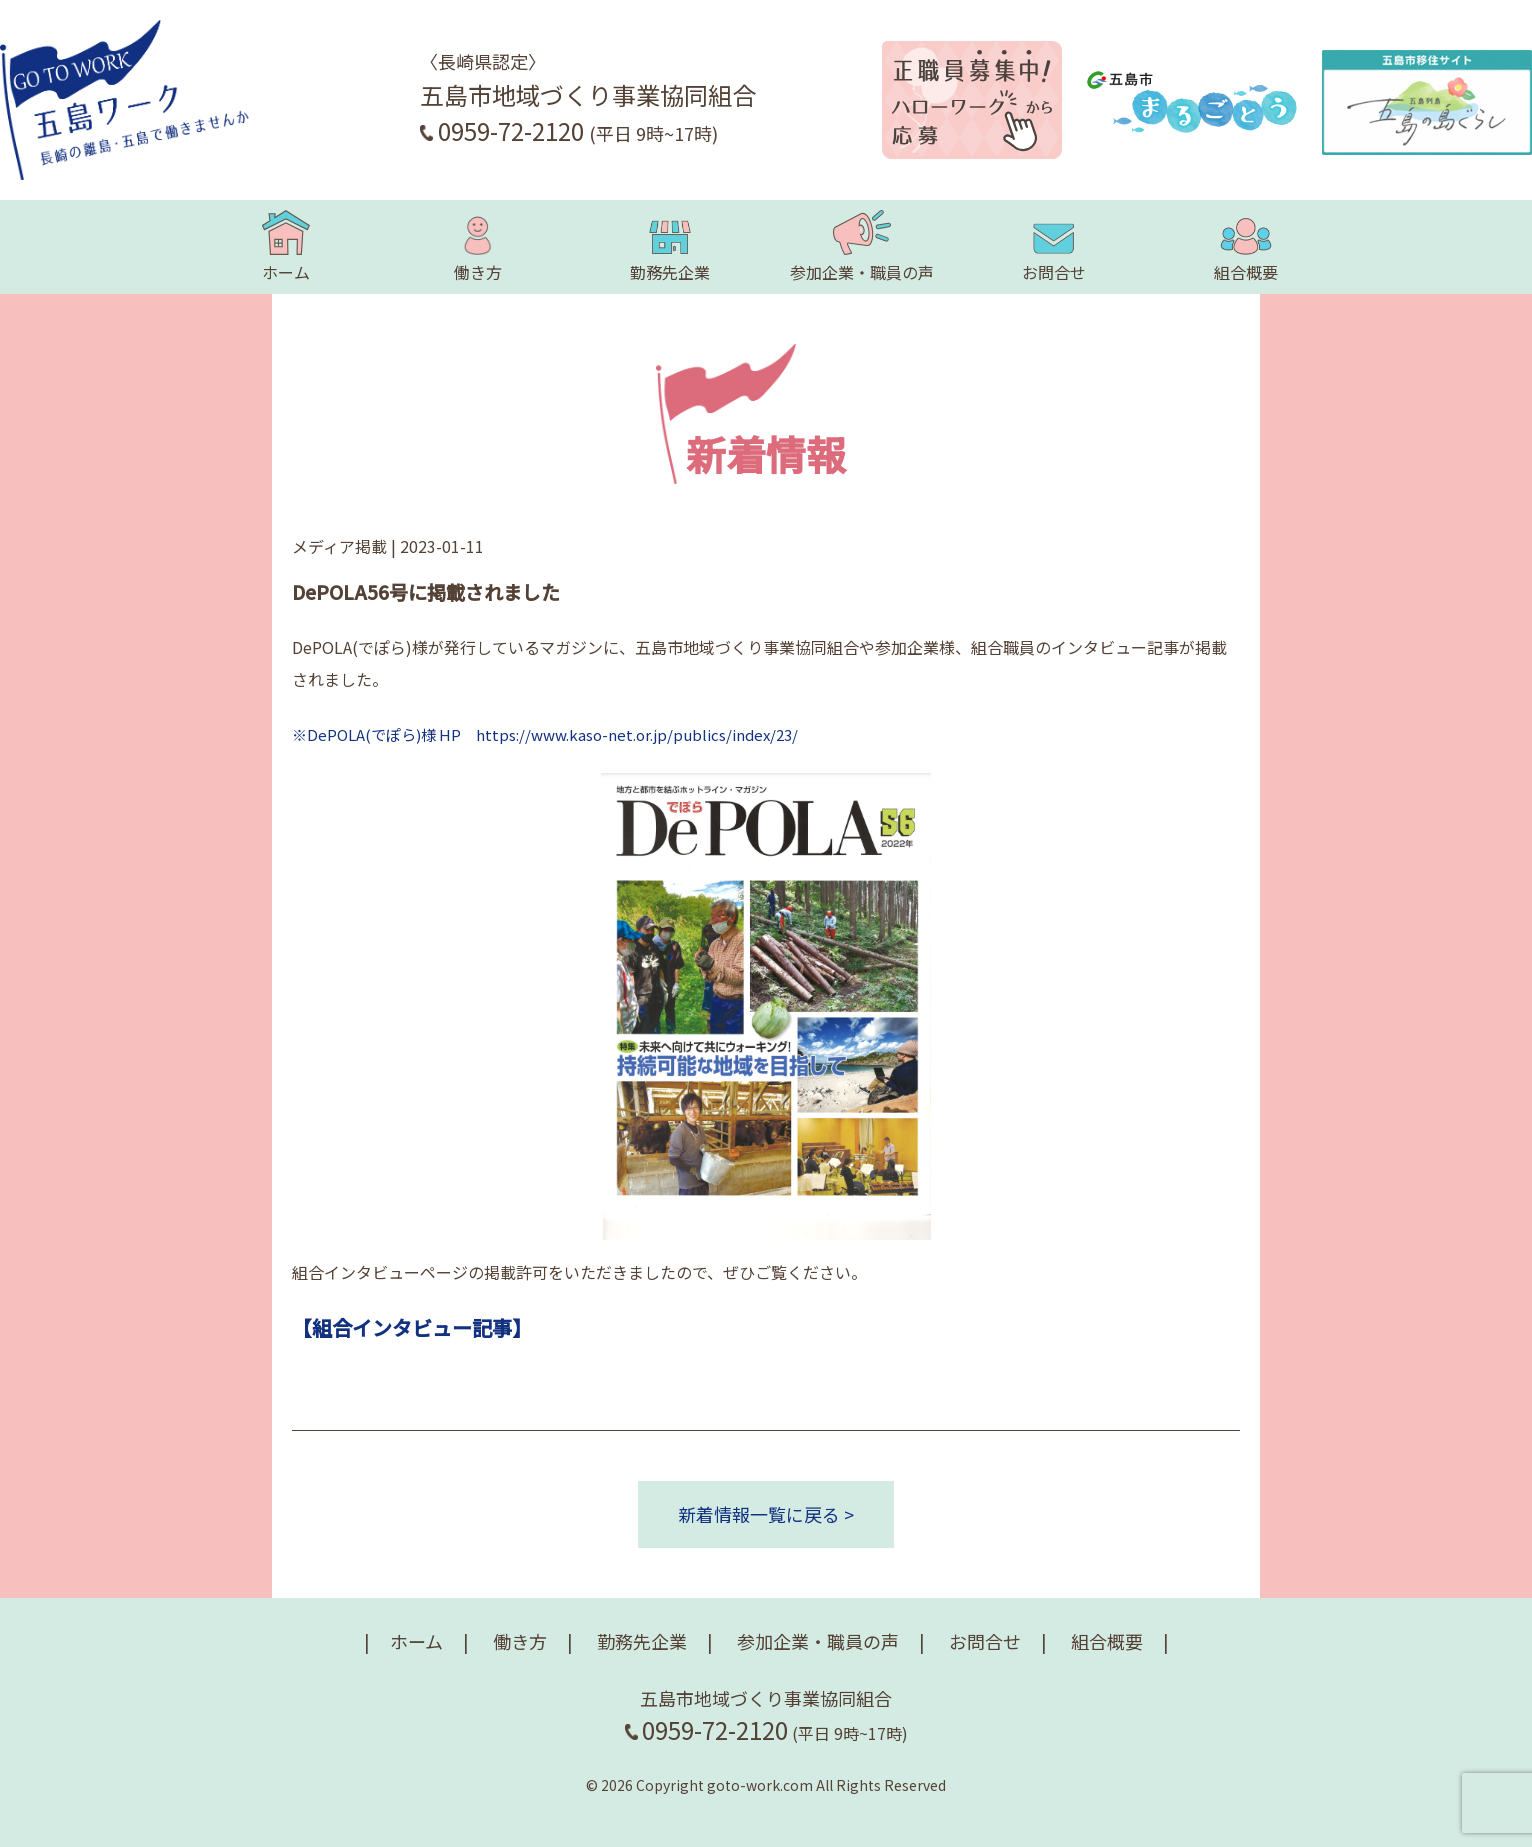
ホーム (286, 247)
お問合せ (1054, 247)
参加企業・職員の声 (862, 247)
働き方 (478, 247)
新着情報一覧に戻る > (766, 1514)
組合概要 (1246, 247)
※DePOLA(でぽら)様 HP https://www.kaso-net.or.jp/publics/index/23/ (545, 734)
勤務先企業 (670, 247)
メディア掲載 (339, 546)
